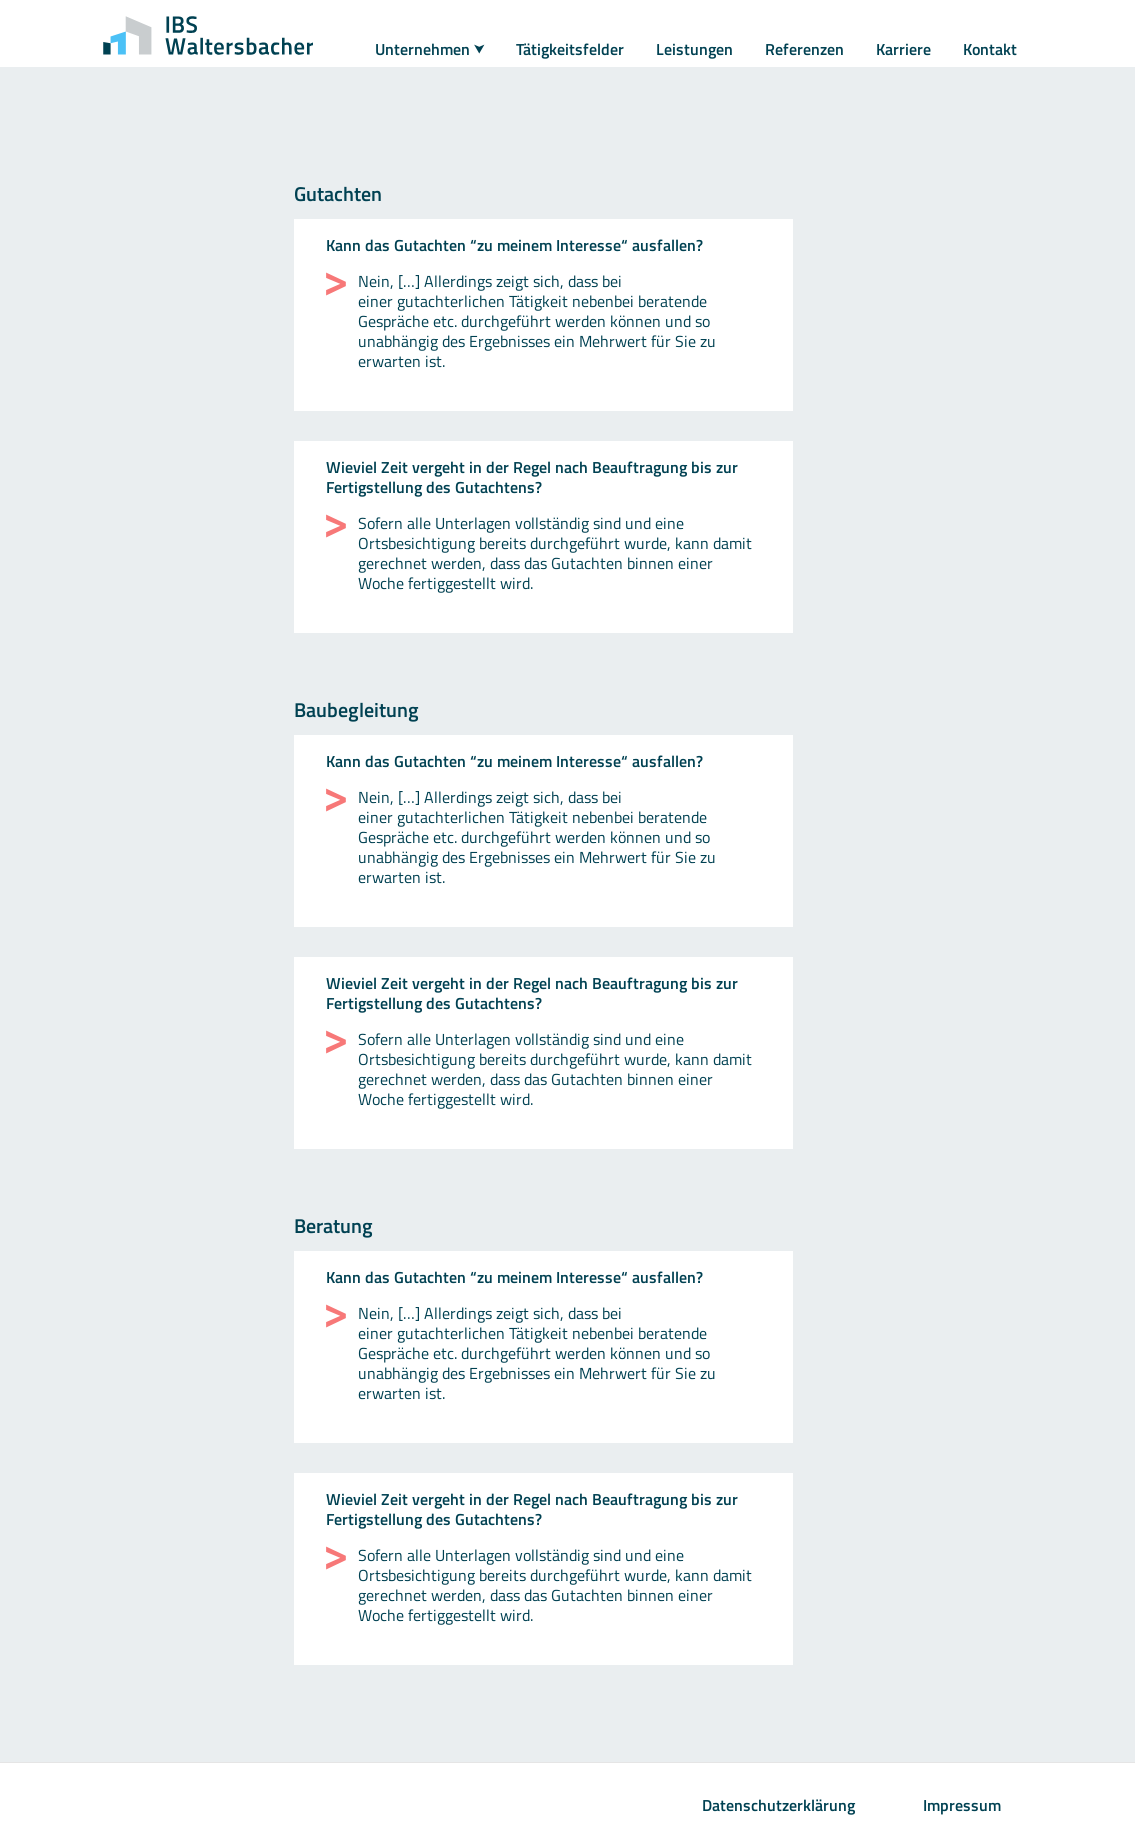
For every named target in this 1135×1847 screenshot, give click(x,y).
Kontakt (990, 49)
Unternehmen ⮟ (429, 49)
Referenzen (804, 49)
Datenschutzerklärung (778, 1805)
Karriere (903, 49)
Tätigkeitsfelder (570, 49)
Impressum (962, 1805)
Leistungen (694, 49)
